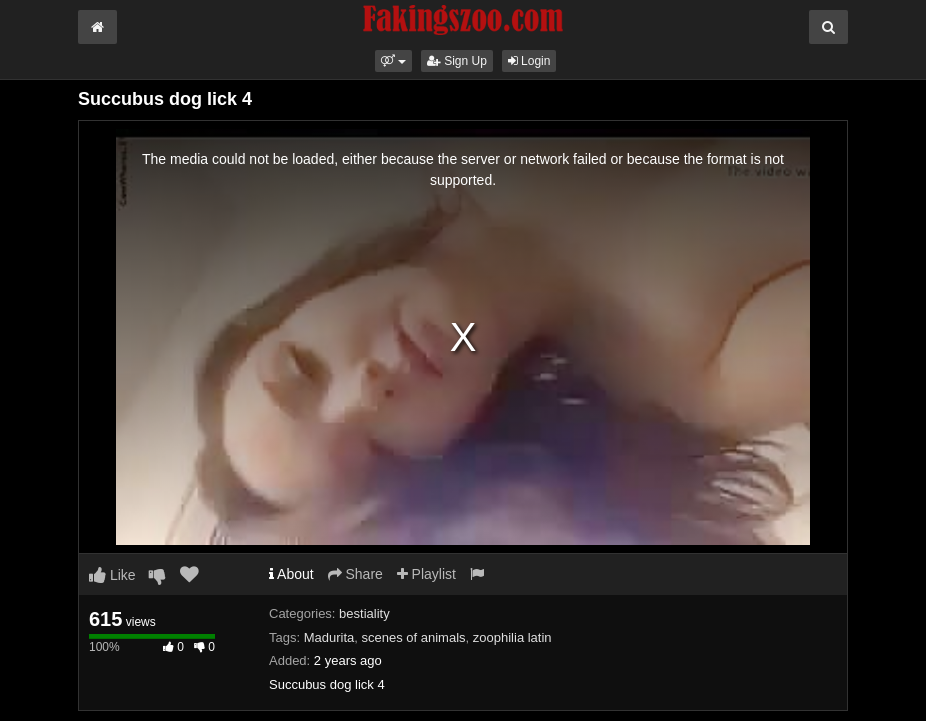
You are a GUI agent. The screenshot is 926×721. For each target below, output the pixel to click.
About (291, 574)
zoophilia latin (512, 637)
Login (529, 61)
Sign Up (457, 61)
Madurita (329, 637)
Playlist (426, 574)
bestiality (364, 613)
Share (355, 574)
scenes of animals (414, 637)
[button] (393, 61)
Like (112, 575)
